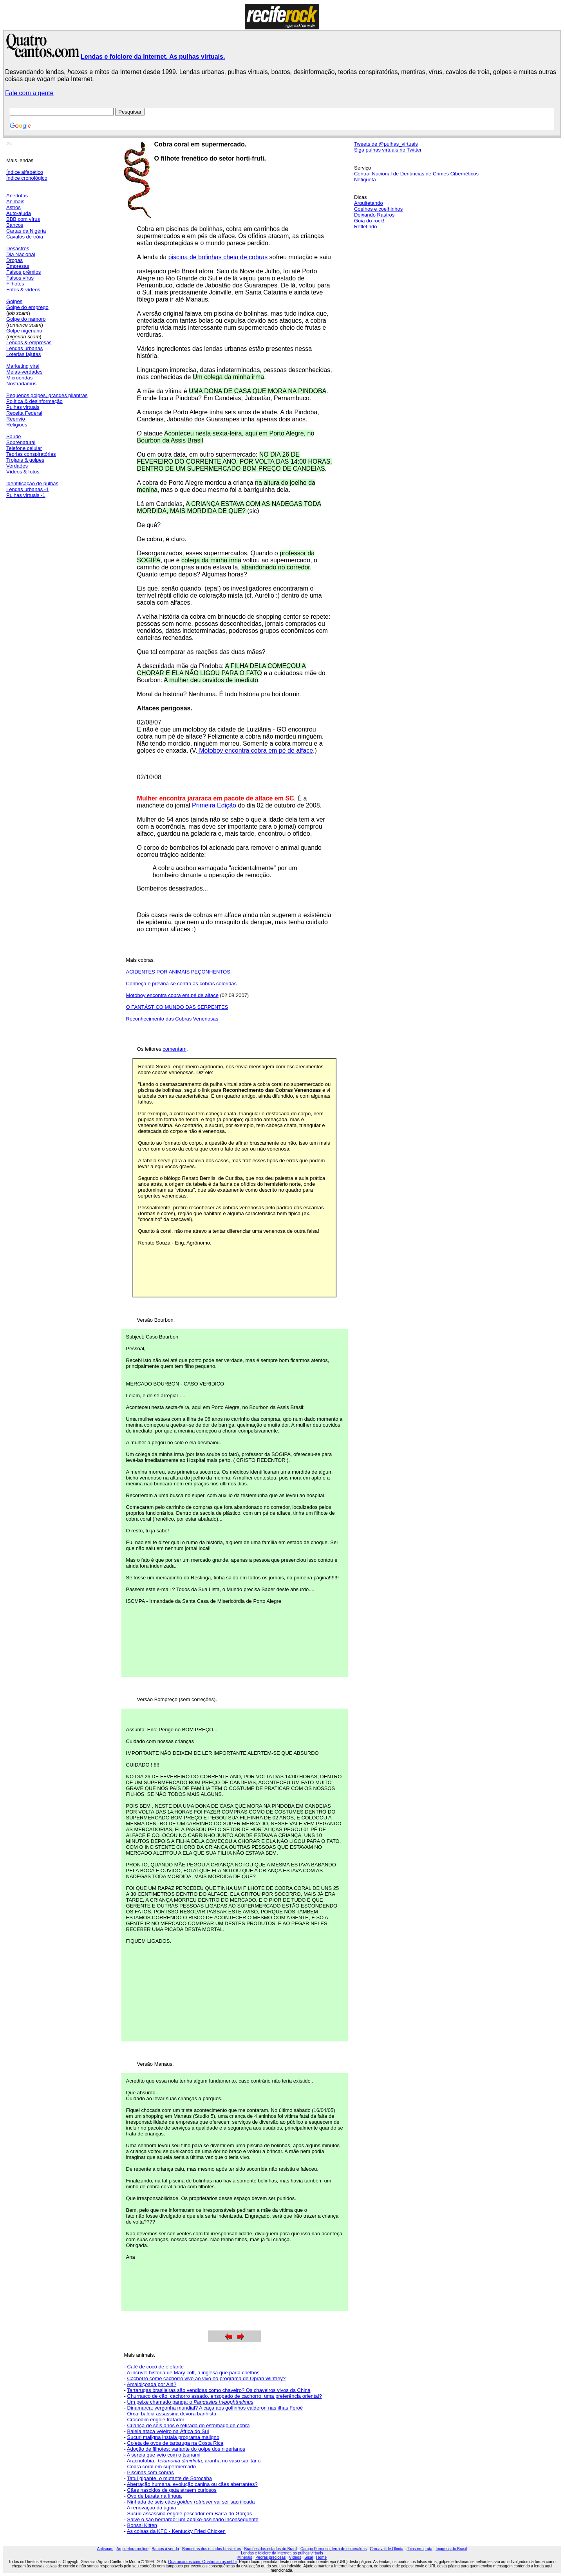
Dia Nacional (20, 254)
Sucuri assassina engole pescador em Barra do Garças (189, 2513)
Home (321, 2557)
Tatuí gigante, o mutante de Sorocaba (169, 2478)
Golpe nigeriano (24, 331)
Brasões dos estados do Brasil (270, 2549)
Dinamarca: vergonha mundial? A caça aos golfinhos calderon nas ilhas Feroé (215, 2408)
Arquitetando (368, 203)
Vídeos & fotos (23, 472)
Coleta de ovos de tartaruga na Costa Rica (175, 2443)
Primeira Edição (214, 805)
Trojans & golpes (25, 460)
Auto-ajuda (18, 213)
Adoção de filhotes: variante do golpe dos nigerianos (186, 2449)
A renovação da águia (151, 2508)
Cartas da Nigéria (26, 231)
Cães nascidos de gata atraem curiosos (172, 2490)
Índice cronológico (26, 178)
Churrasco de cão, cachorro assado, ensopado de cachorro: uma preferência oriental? (224, 2396)
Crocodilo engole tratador (155, 2419)
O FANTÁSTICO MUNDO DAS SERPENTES (177, 1007)
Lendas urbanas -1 (27, 489)
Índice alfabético (24, 172)
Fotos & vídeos (23, 290)
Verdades (17, 466)
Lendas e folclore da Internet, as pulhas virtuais (282, 2553)
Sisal (308, 2557)
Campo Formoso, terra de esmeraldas (333, 2549)
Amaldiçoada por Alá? (151, 2384)
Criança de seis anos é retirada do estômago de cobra (188, 2425)
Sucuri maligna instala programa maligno (173, 2437)
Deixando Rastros (374, 215)
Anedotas (17, 196)
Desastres (17, 248)
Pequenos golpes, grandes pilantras (46, 395)
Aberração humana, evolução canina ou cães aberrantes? (192, 2484)
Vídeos (295, 2557)
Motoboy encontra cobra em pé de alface (255, 750)
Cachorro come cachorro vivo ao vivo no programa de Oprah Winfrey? (206, 2378)
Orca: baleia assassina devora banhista (172, 2414)
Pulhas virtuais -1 (25, 495)
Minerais (244, 2557)
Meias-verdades (24, 372)
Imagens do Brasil (451, 2549)
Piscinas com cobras (150, 2472)
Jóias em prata (419, 2549)
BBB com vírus (23, 219)
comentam (174, 1049)
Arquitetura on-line (132, 2549)
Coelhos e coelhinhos (378, 209)
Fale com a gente (29, 93)
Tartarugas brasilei (147, 2390)
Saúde (13, 436)
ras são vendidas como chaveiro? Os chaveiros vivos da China (239, 2390)
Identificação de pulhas (32, 483)
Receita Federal (24, 413)
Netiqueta (365, 179)
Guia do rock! (369, 221)
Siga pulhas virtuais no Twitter (387, 150)
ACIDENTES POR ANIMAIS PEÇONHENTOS (178, 972)
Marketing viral (23, 366)
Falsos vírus (20, 278)
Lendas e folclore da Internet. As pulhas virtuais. (153, 56)
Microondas (19, 378)
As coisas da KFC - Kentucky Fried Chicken (176, 2531)
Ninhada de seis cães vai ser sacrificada (191, 2502)
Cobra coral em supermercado (161, 2466)
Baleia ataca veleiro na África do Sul (168, 2431)
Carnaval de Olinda (386, 2549)
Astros (13, 207)
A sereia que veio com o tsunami (164, 2455)
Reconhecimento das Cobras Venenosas (172, 1019)
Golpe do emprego (27, 307)
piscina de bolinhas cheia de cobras (218, 257)
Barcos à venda (165, 2549)
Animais (15, 201)
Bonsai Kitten (142, 2525)
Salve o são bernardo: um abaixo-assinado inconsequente (192, 2519)
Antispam (105, 2549)
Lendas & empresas (29, 342)
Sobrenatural (20, 442)
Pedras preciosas (270, 2557)
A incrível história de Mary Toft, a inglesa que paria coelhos (193, 2372)
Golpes (14, 301)
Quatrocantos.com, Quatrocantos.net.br (202, 2562)
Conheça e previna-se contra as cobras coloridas (181, 983)
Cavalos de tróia (24, 237)
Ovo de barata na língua (154, 2496)
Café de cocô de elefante (155, 2367)
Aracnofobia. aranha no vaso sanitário (193, 2461)
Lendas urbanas (24, 348)
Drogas (14, 260)
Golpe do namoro (25, 319)
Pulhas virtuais (23, 407)
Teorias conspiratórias (31, 454)
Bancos (14, 225)
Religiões (16, 425)
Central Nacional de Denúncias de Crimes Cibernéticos (416, 174)
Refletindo (365, 226)
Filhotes (15, 284)
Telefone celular (24, 448)
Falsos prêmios (23, 272)
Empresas (17, 266)
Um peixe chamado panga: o (190, 2402)
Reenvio (15, 419)
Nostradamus (21, 384)
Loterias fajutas (23, 354)
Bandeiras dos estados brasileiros (211, 2549)
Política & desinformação (34, 401)
